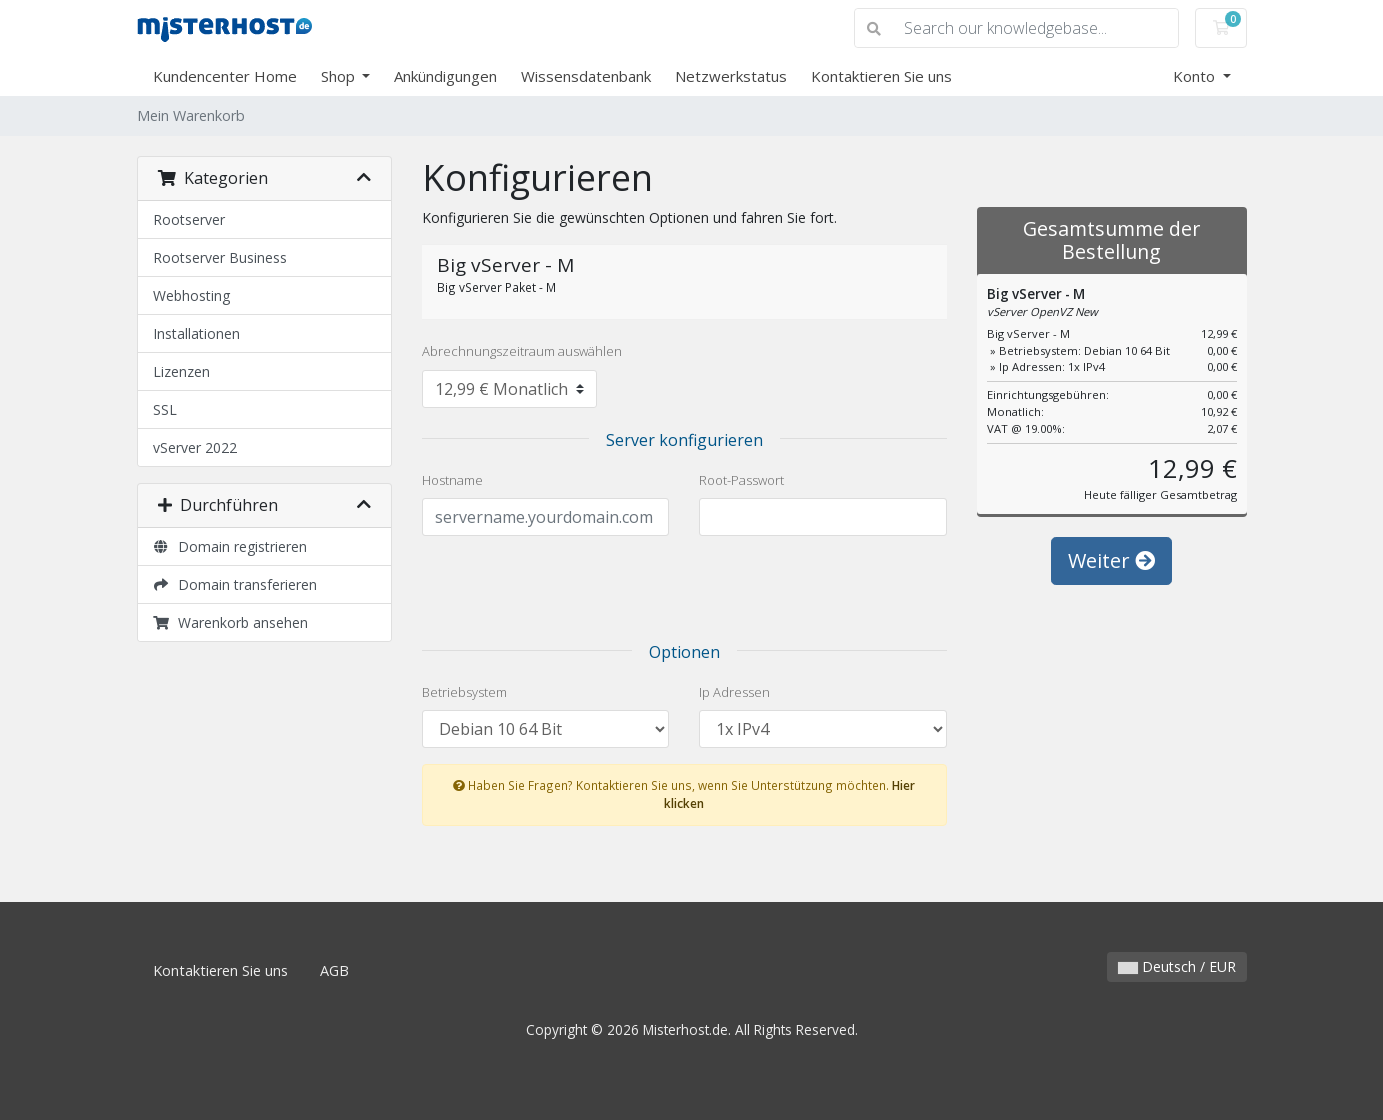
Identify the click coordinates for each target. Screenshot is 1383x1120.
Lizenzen (181, 371)
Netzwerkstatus (731, 76)
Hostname (452, 480)
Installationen (196, 333)
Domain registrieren (230, 546)
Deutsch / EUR (1177, 966)
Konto (1196, 76)
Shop (340, 76)
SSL (165, 409)
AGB (334, 970)
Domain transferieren (235, 584)
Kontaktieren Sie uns (881, 76)
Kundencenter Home (225, 76)
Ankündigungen (445, 76)
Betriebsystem (464, 692)
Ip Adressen (734, 692)
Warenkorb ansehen (231, 622)
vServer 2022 (195, 447)
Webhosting (191, 295)
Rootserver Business (220, 257)
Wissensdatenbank (586, 76)
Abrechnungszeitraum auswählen (522, 351)
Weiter (1111, 560)
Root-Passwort (741, 480)
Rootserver (189, 219)
